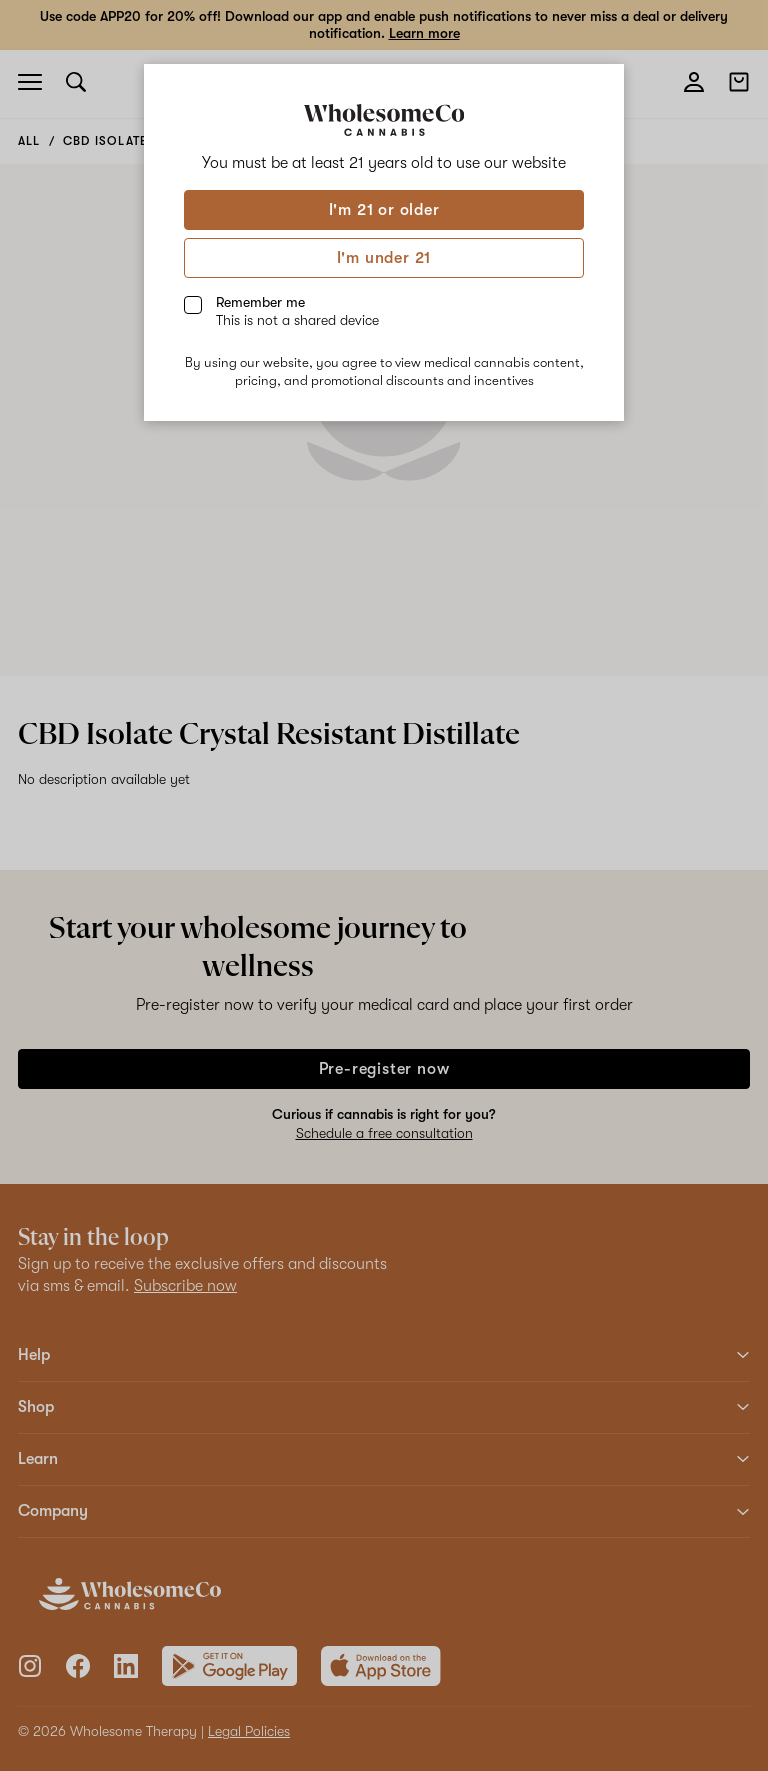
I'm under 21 (384, 258)
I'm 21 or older (384, 210)
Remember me (297, 311)
